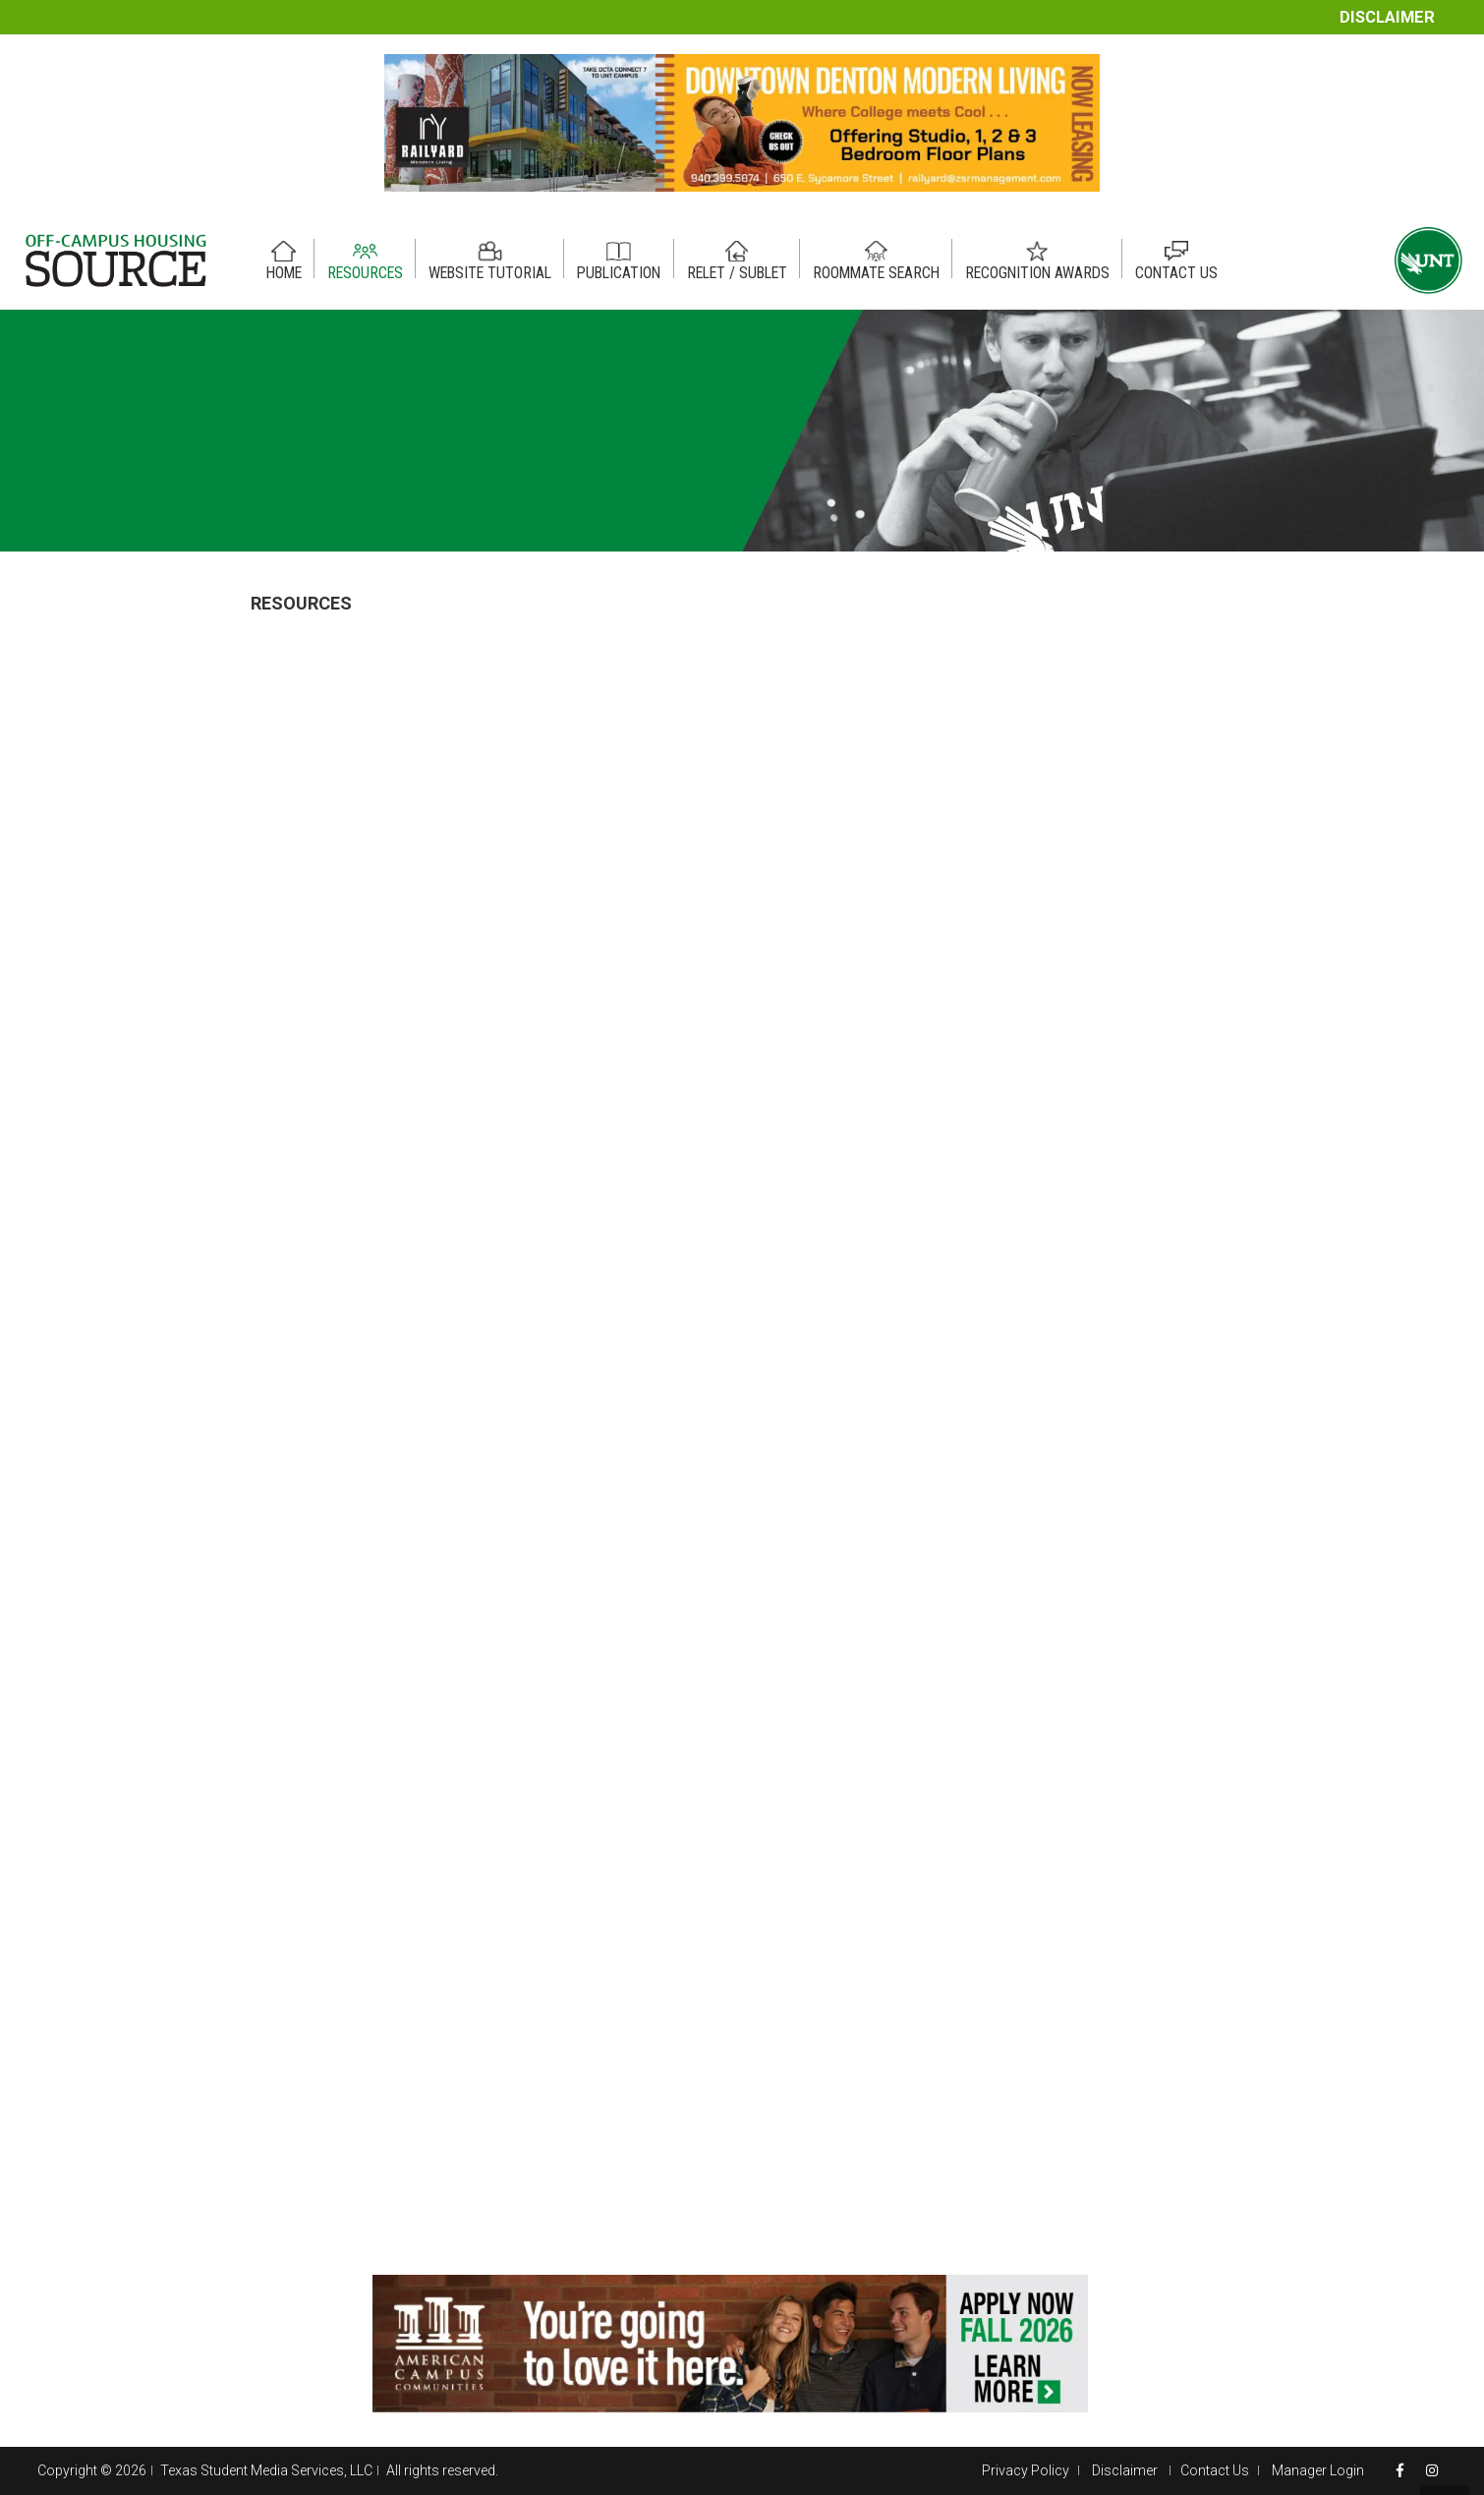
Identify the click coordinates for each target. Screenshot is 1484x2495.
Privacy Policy (1025, 2470)
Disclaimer (1387, 17)
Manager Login (1318, 2470)
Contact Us (1214, 2470)
